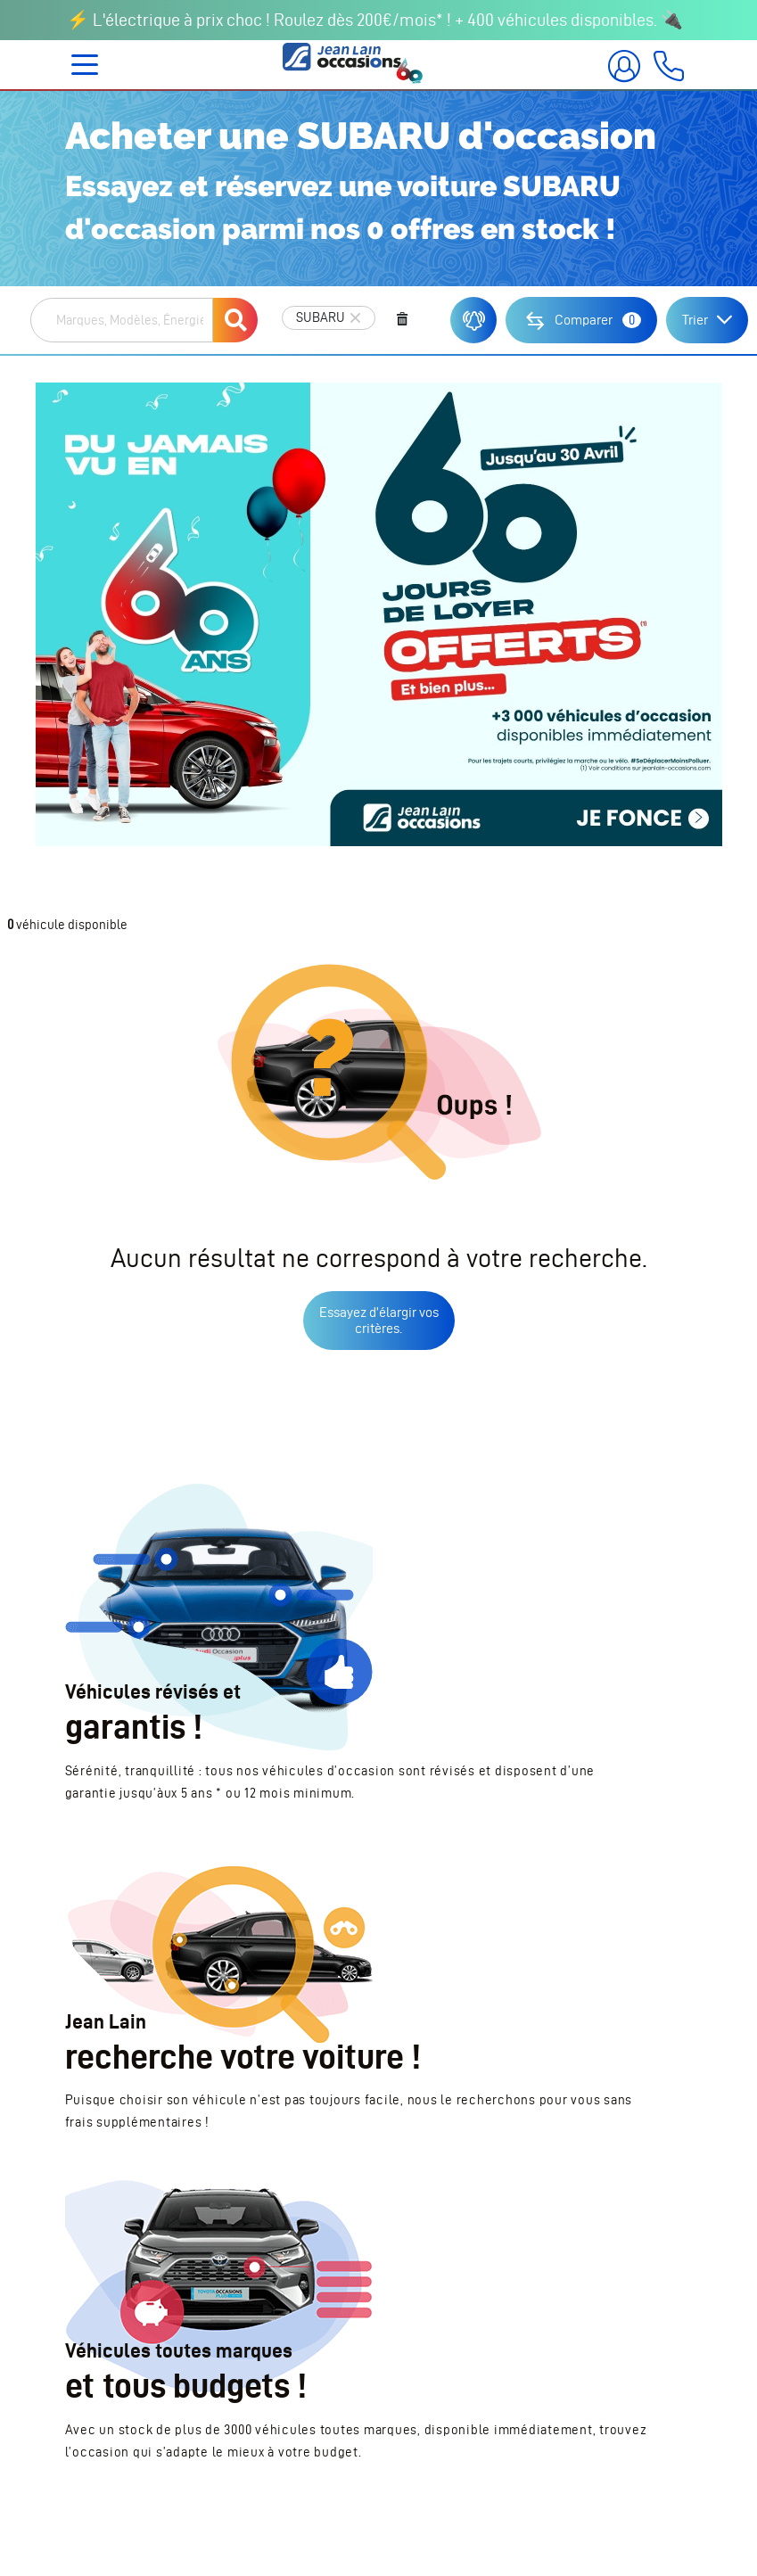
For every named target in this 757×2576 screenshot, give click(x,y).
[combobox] (121, 320)
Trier (695, 319)
